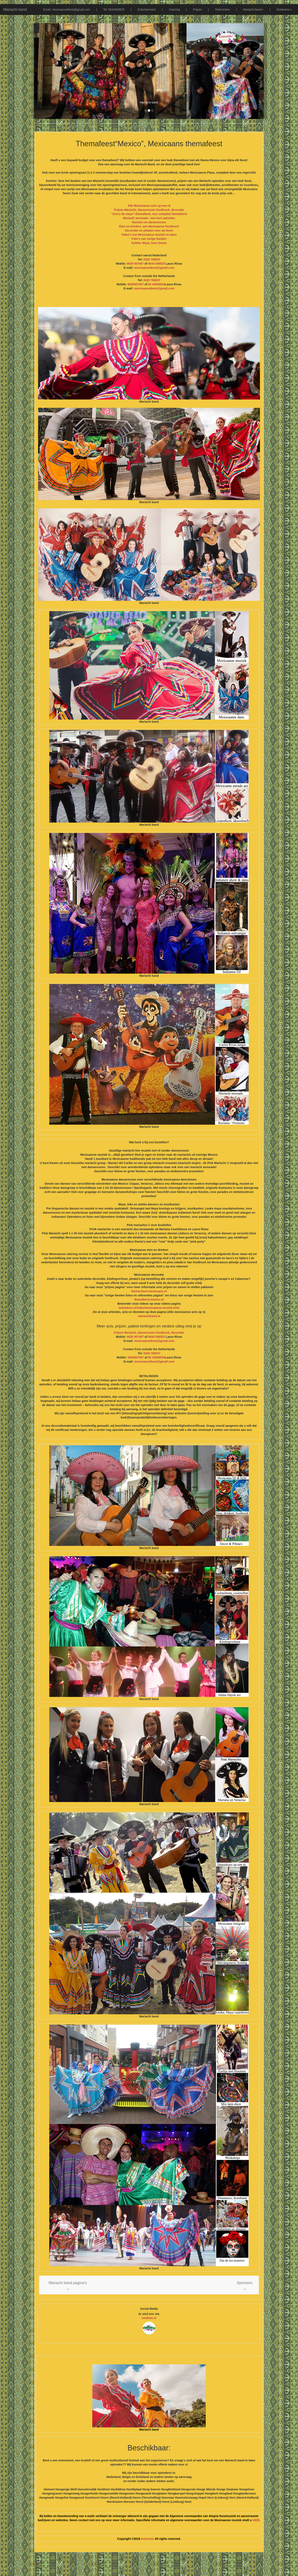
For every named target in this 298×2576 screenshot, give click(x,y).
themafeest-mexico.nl (149, 1299)
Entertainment (147, 9)
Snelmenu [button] (284, 9)
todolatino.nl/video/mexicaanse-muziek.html (149, 1307)
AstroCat (147, 2538)
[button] (68, 2285)
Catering (174, 9)
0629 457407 (135, 263)
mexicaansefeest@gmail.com (154, 267)
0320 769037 (151, 259)
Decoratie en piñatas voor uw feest (149, 230)
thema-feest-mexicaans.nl (149, 1291)
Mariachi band (15, 9)
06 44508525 (156, 284)
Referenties (222, 9)
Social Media (149, 2308)
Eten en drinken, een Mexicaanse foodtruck (149, 226)
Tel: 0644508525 (114, 9)
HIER (255, 2520)
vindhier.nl (149, 2318)
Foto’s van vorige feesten (149, 238)
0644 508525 (156, 263)
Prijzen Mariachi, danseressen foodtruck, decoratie (149, 209)
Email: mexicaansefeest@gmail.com (66, 9)
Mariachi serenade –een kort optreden (149, 218)
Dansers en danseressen (149, 222)
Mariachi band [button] (253, 9)
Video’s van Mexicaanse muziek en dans (149, 234)
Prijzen (197, 9)
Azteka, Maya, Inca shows (149, 243)
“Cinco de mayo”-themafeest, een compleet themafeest (149, 214)
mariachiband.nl (149, 1316)
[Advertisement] (149, 2565)
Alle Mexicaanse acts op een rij (149, 205)
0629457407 (135, 284)
